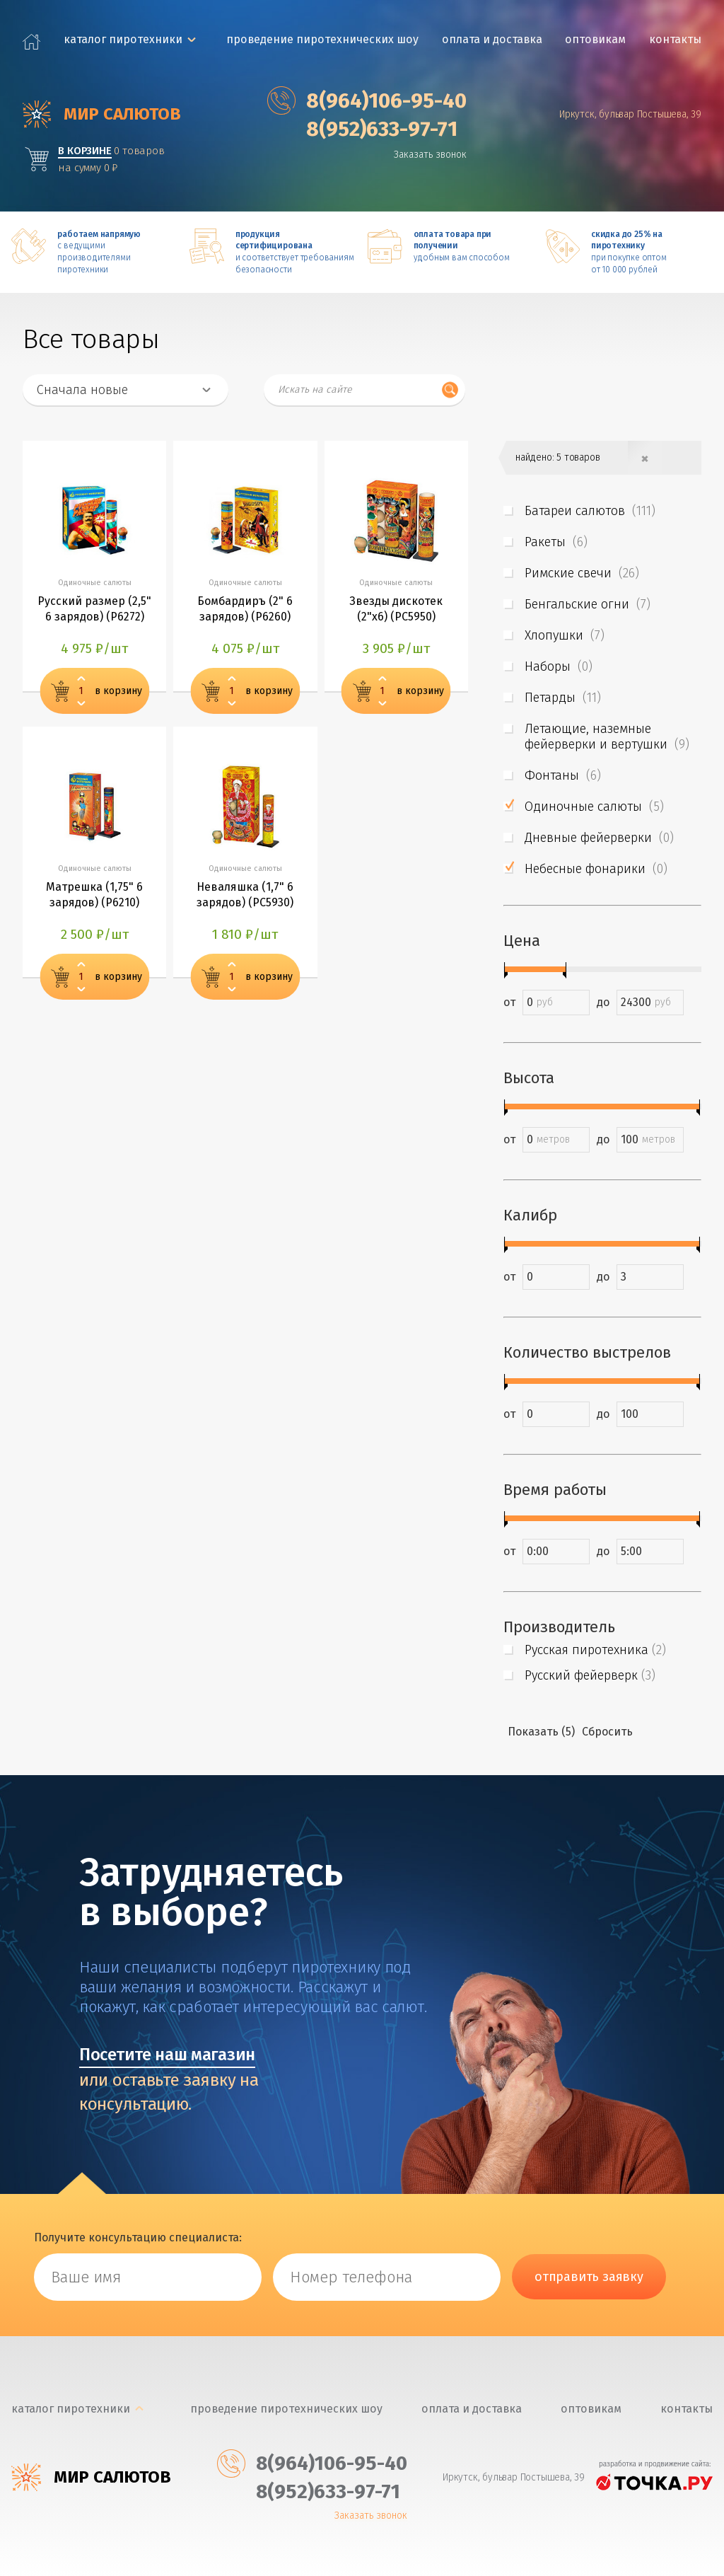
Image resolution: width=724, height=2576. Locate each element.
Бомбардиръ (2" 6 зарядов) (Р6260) (245, 608)
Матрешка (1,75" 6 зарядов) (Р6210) (94, 895)
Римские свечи (582, 572)
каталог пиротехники (123, 39)
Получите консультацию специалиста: (138, 2236)
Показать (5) (541, 1731)
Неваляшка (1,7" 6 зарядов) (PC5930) (245, 895)
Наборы (558, 666)
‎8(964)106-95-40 (367, 100)
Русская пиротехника (595, 1649)
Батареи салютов (590, 510)
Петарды (563, 697)
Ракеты (556, 541)
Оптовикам (596, 39)
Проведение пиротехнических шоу (322, 39)
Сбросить (607, 1731)
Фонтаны (563, 774)
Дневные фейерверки (599, 837)
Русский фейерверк (590, 1674)
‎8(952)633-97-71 (363, 129)
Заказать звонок (431, 154)
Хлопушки (565, 634)
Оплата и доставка (492, 39)
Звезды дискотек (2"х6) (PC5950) (396, 608)
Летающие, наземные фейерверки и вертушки (607, 735)
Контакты (675, 39)
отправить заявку (589, 2276)
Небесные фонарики (596, 868)
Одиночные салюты (594, 806)
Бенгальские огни (587, 603)
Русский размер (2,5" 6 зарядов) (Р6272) (94, 608)
